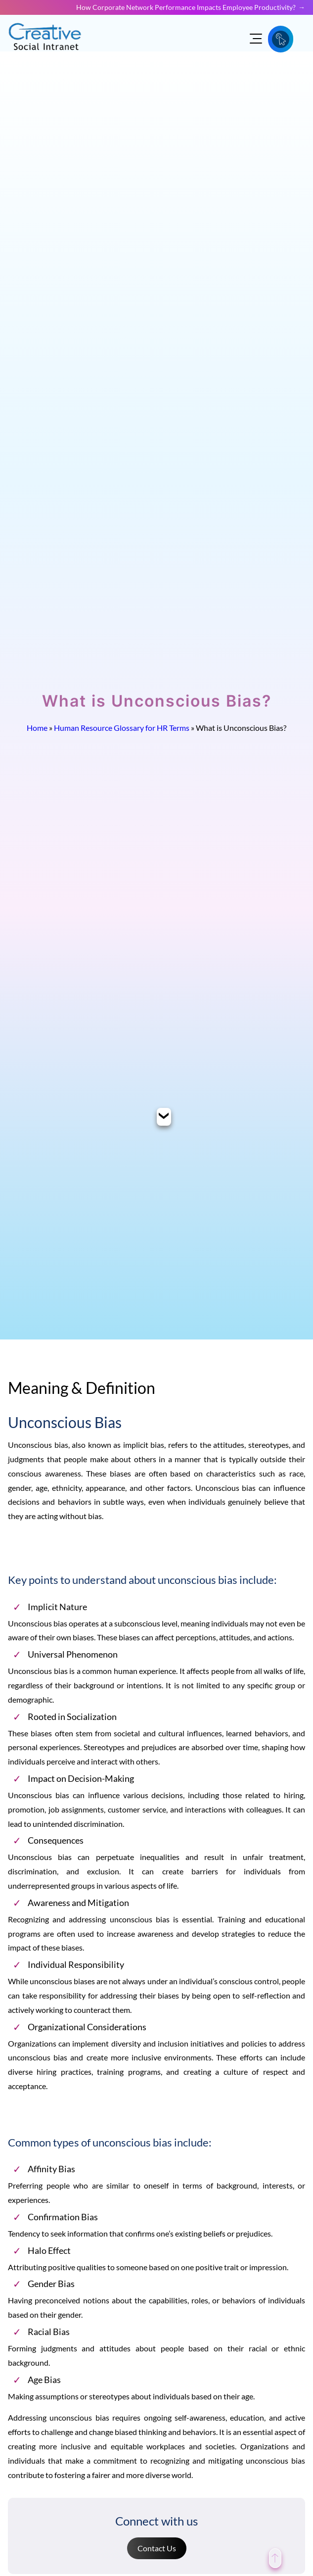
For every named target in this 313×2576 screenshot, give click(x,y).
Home (37, 727)
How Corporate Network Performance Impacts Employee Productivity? (186, 7)
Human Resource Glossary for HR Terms (121, 727)
